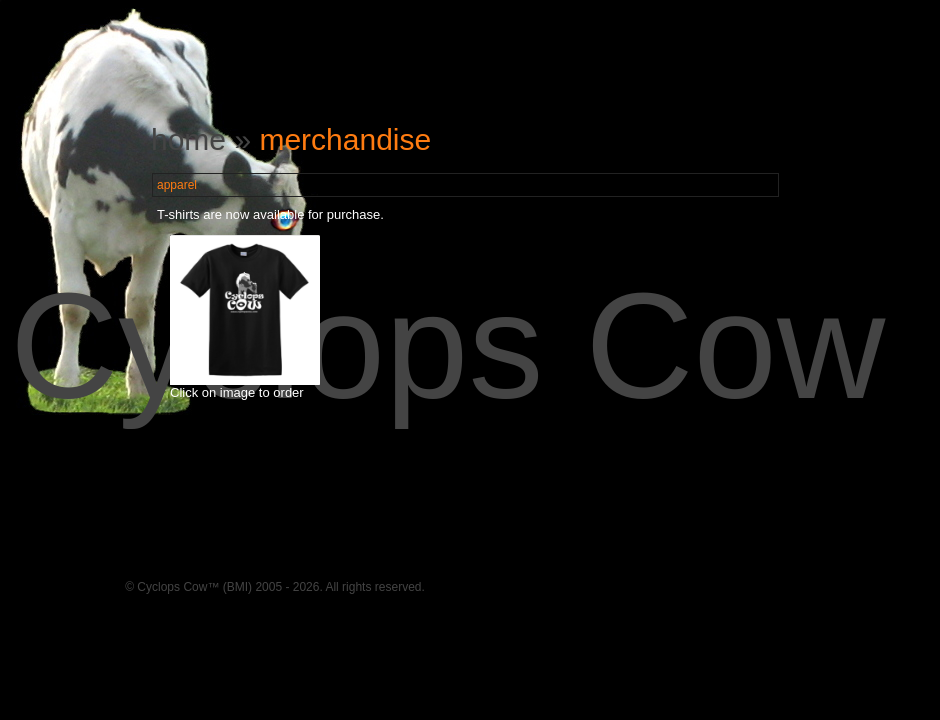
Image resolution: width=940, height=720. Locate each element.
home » (205, 139)
